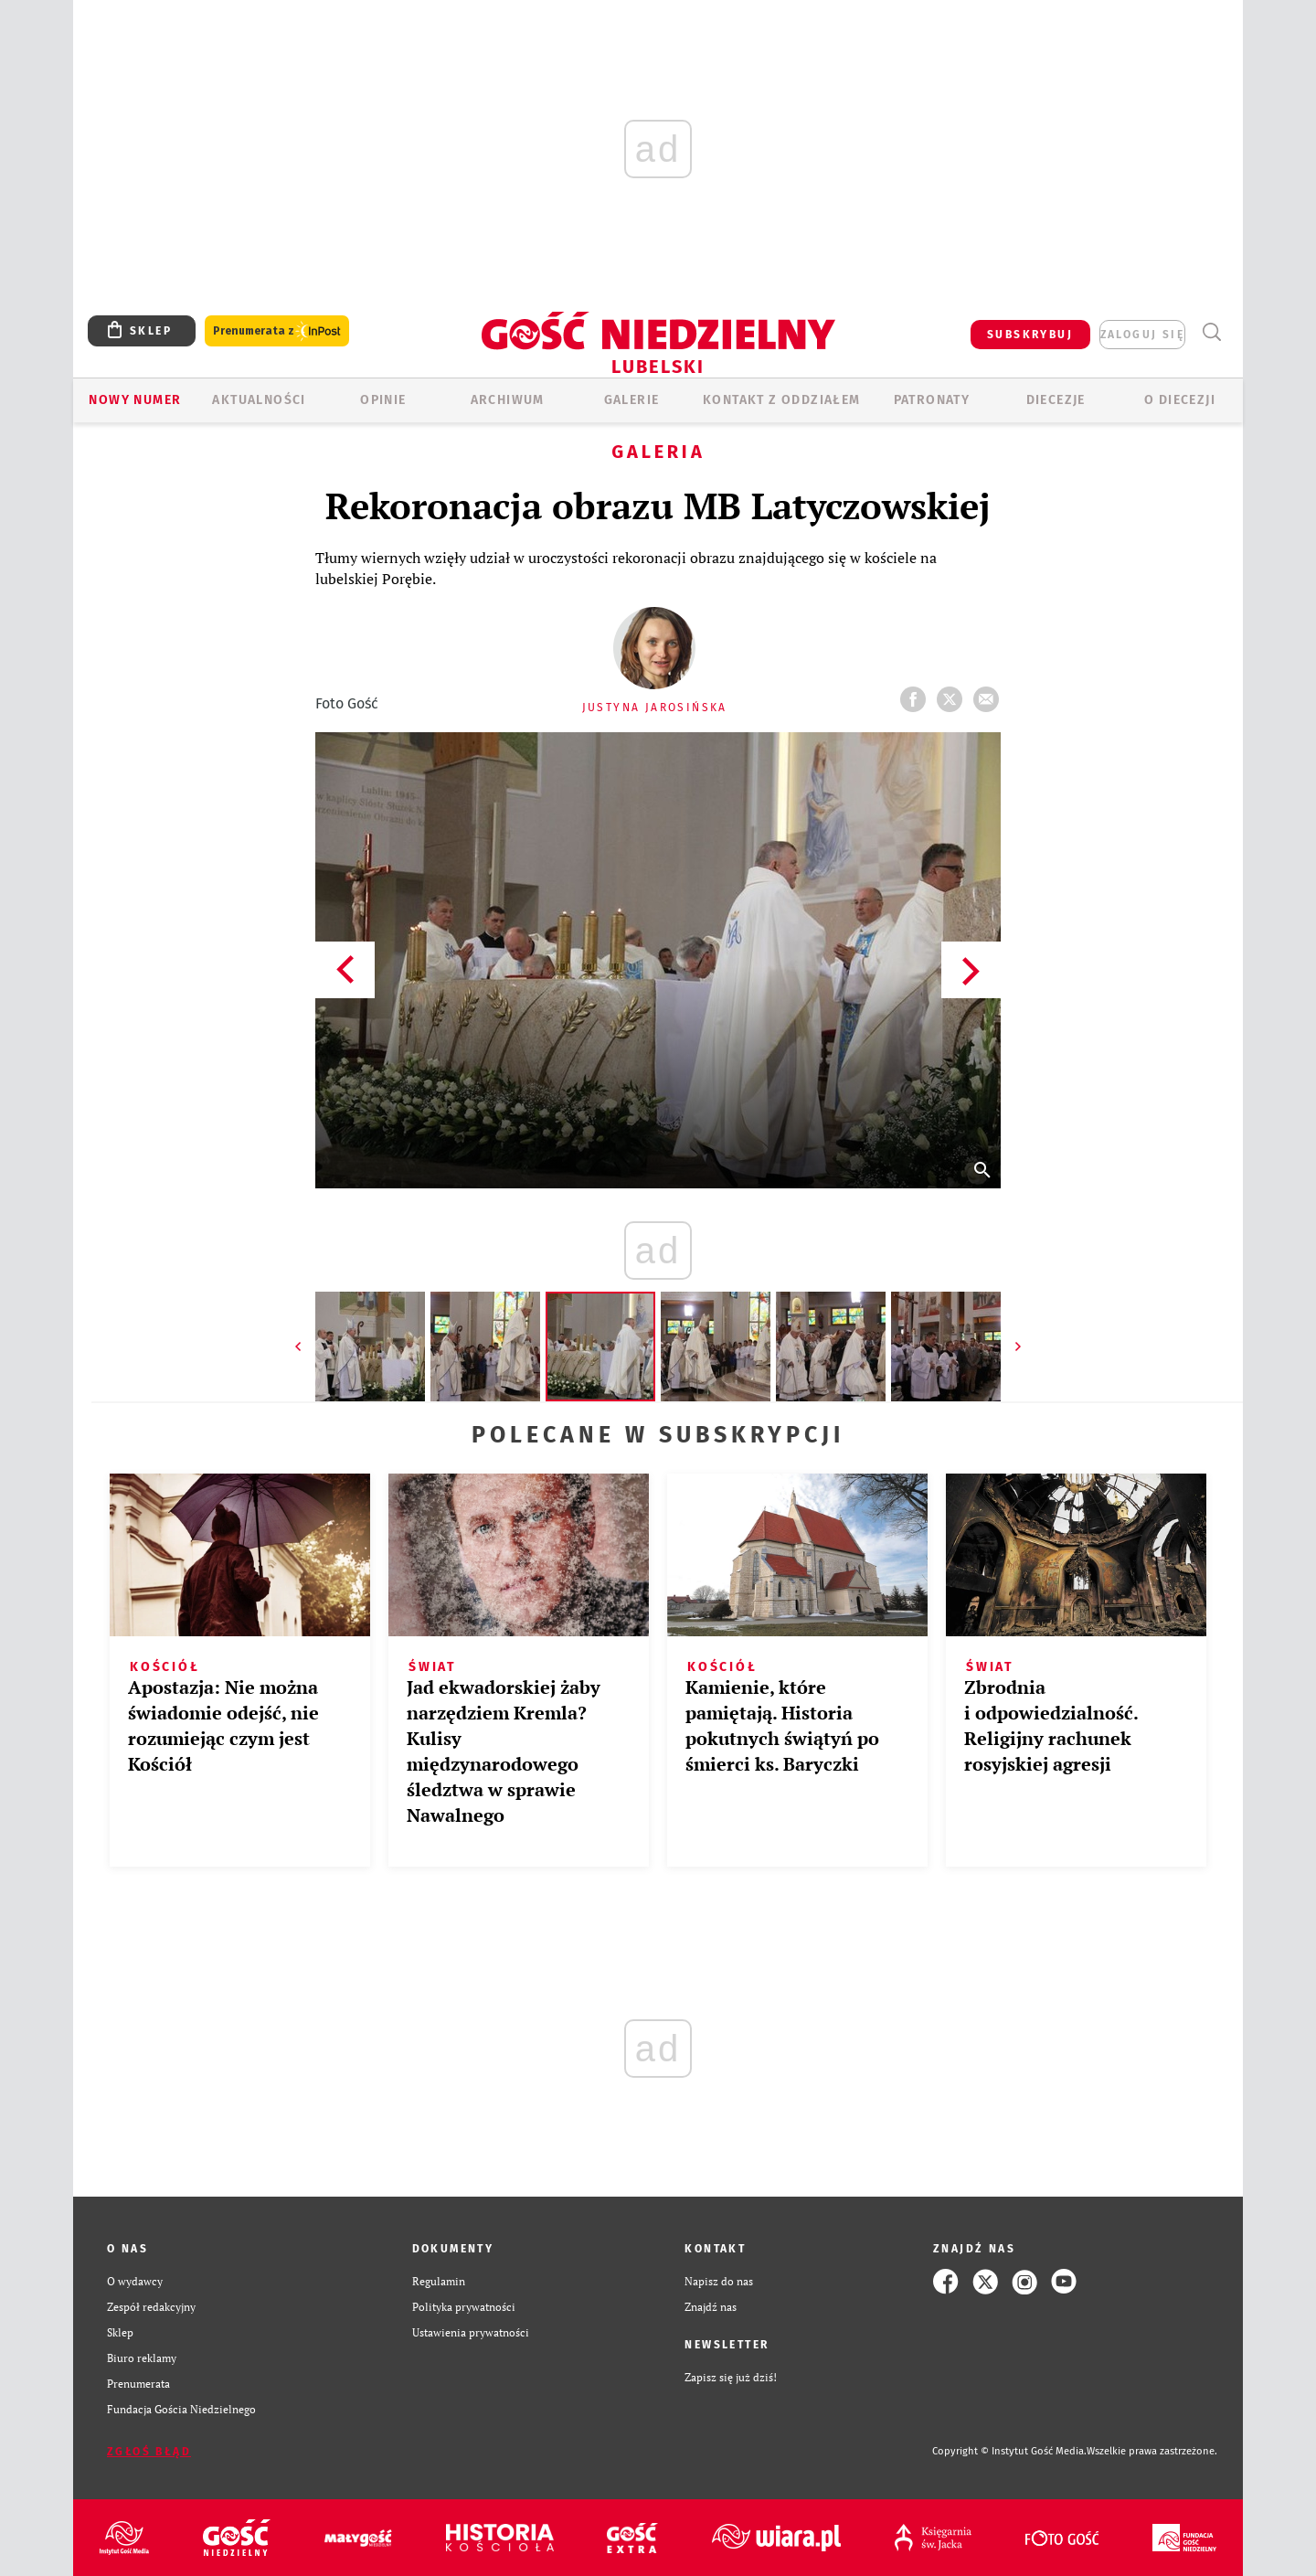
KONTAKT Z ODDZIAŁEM (782, 400)
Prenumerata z (277, 331)
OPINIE (383, 400)
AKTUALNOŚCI (258, 400)
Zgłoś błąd (149, 2451)
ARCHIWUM (508, 400)
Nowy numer (135, 400)
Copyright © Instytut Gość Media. (1009, 2451)
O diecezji (1179, 400)
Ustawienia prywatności (470, 2332)
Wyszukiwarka (1211, 332)
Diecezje (1056, 400)
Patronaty (932, 400)
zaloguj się (1142, 334)
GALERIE (632, 400)
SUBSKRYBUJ (1030, 334)
